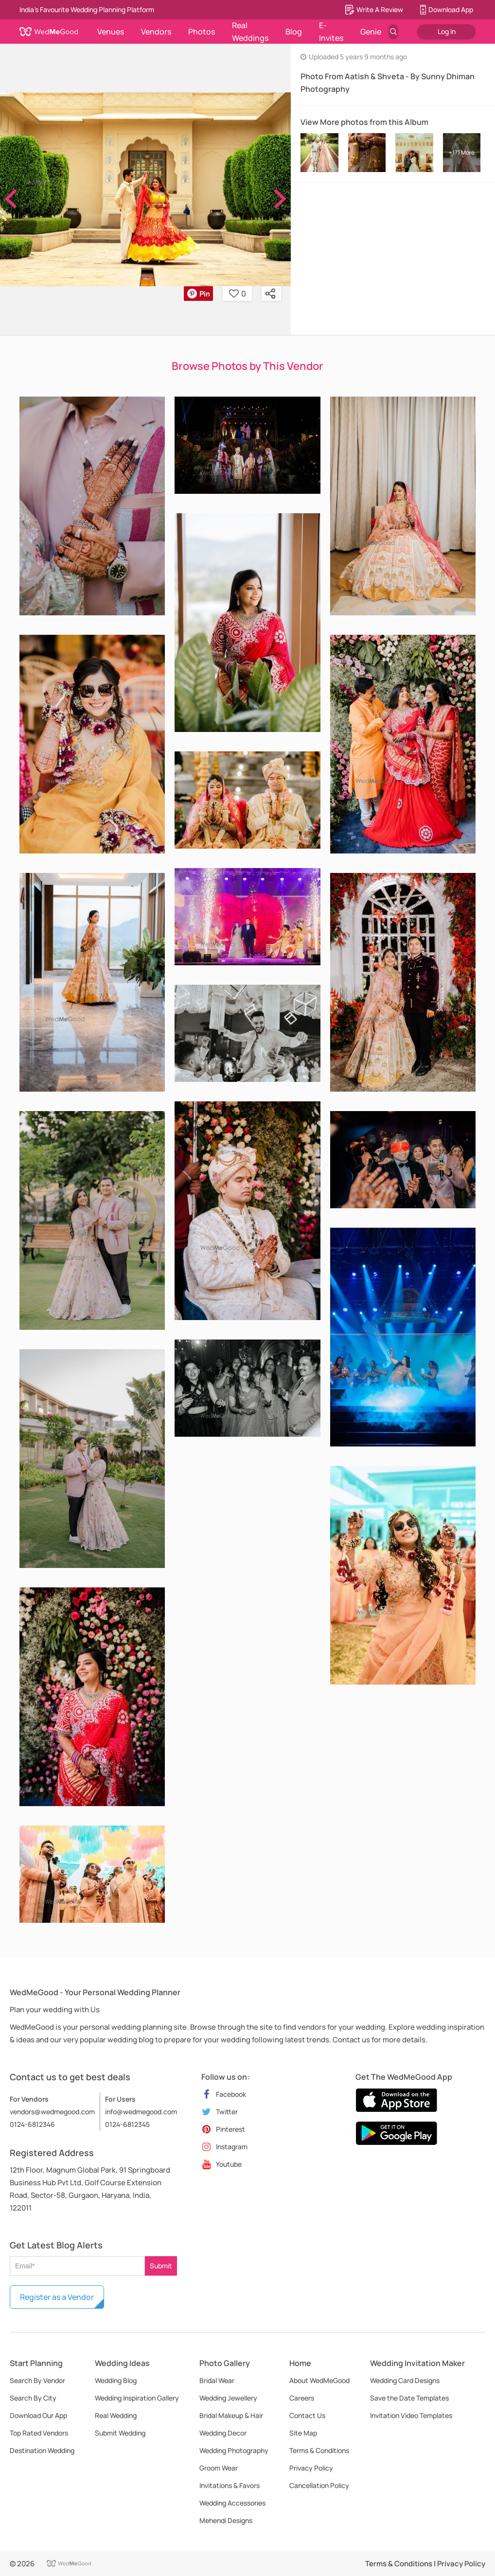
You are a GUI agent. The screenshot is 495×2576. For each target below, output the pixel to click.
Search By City (33, 2397)
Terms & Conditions (319, 2450)
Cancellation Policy (319, 2485)
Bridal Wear (216, 2380)
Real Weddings (250, 31)
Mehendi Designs (225, 2520)
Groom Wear (218, 2467)
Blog (293, 31)
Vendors (156, 31)
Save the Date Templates (409, 2397)
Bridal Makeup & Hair (231, 2415)
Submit (161, 2265)
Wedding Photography (233, 2450)
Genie (370, 31)
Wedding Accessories (232, 2502)
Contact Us (307, 2415)
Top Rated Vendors (39, 2432)
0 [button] (237, 293)
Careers (301, 2397)
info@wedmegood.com (141, 2111)
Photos (201, 31)
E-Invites (331, 31)
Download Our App (38, 2415)
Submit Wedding (120, 2432)
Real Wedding (116, 2415)
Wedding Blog (116, 2380)
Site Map (303, 2432)
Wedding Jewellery (228, 2397)
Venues (110, 31)
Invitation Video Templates (411, 2415)
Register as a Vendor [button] (57, 2297)
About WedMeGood (319, 2380)
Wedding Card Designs (405, 2380)
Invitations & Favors (229, 2485)
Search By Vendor (37, 2380)
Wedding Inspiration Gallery (137, 2397)
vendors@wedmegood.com (52, 2111)
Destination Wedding (42, 2450)
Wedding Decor (223, 2432)
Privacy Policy (311, 2467)
